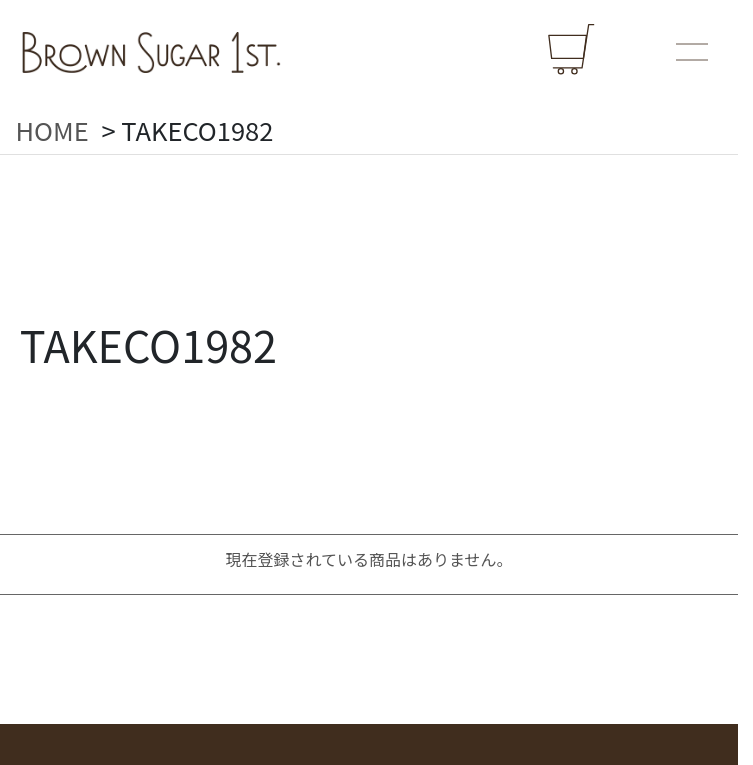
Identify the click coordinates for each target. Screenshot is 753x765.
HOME (52, 130)
